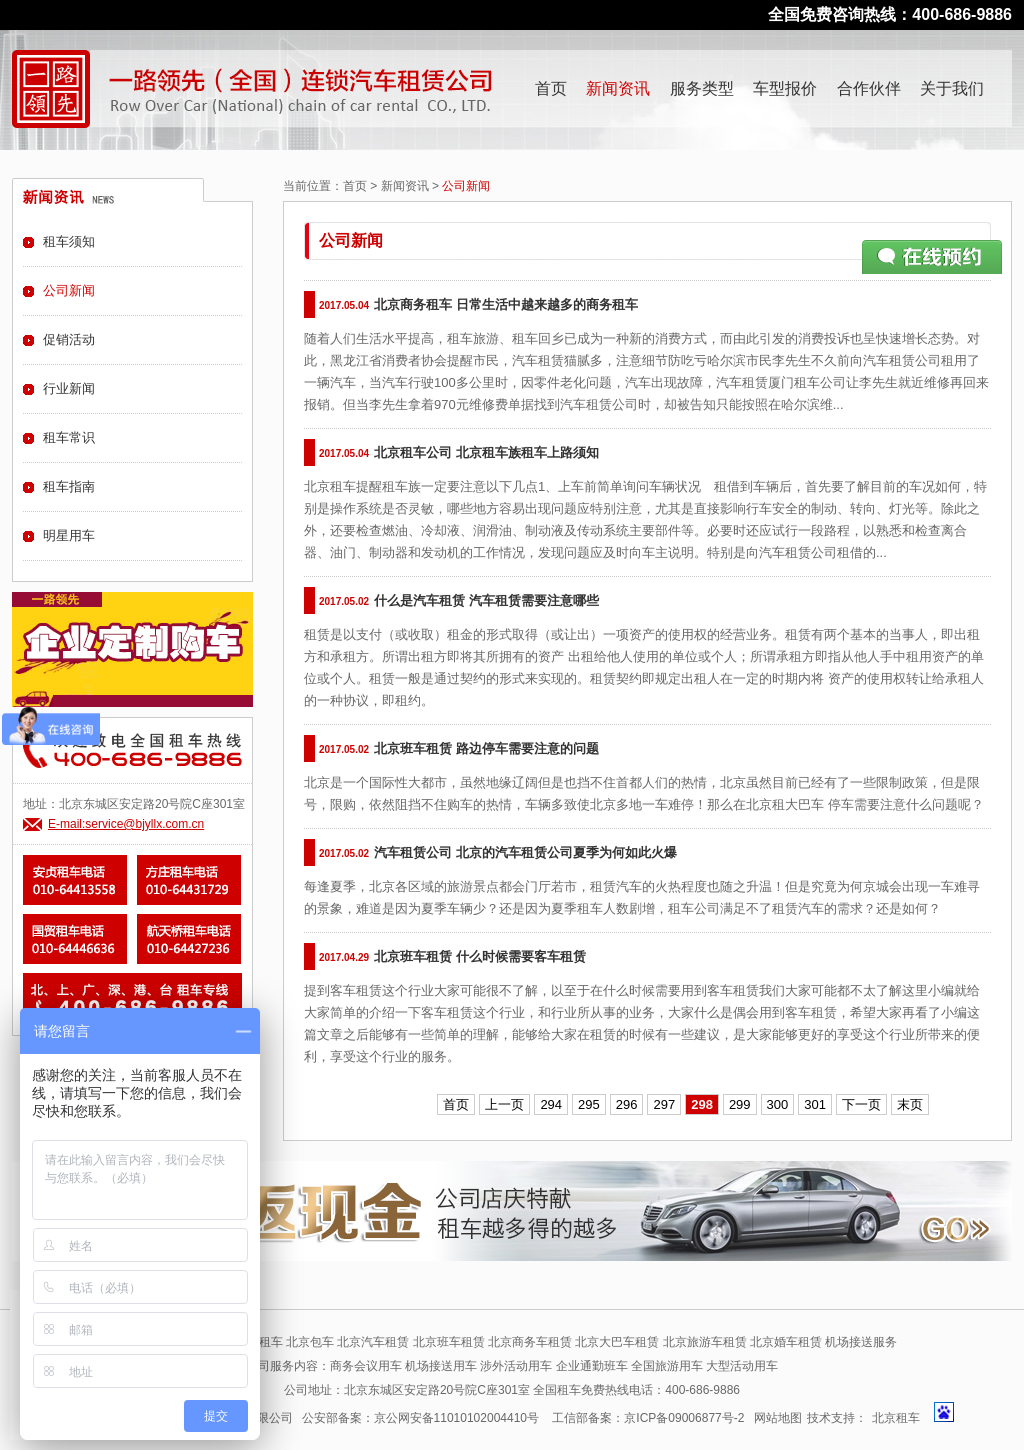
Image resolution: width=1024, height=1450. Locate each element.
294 (551, 1104)
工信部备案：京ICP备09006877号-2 (648, 1418)
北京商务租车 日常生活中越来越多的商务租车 (506, 304)
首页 (551, 88)
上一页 (504, 1104)
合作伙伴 (869, 88)
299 (740, 1104)
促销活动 (69, 339)
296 (627, 1104)
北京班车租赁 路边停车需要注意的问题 (486, 748)
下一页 (861, 1104)
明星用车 (69, 535)
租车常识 (69, 437)
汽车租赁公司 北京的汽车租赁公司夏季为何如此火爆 (525, 852)
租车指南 (69, 486)
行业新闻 (69, 388)
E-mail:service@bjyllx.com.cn (126, 824)
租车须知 (69, 241)
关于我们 (952, 88)
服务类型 (702, 88)
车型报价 (785, 88)
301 (815, 1104)
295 (589, 1104)
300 (778, 1104)
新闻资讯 (618, 88)
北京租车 (896, 1418)
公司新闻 (69, 290)
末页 (910, 1104)
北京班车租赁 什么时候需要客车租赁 (480, 956)
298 (702, 1104)
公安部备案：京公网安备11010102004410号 (420, 1418)
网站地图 (778, 1418)
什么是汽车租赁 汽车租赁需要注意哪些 (486, 600)
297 (664, 1104)
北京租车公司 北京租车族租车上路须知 (486, 452)
